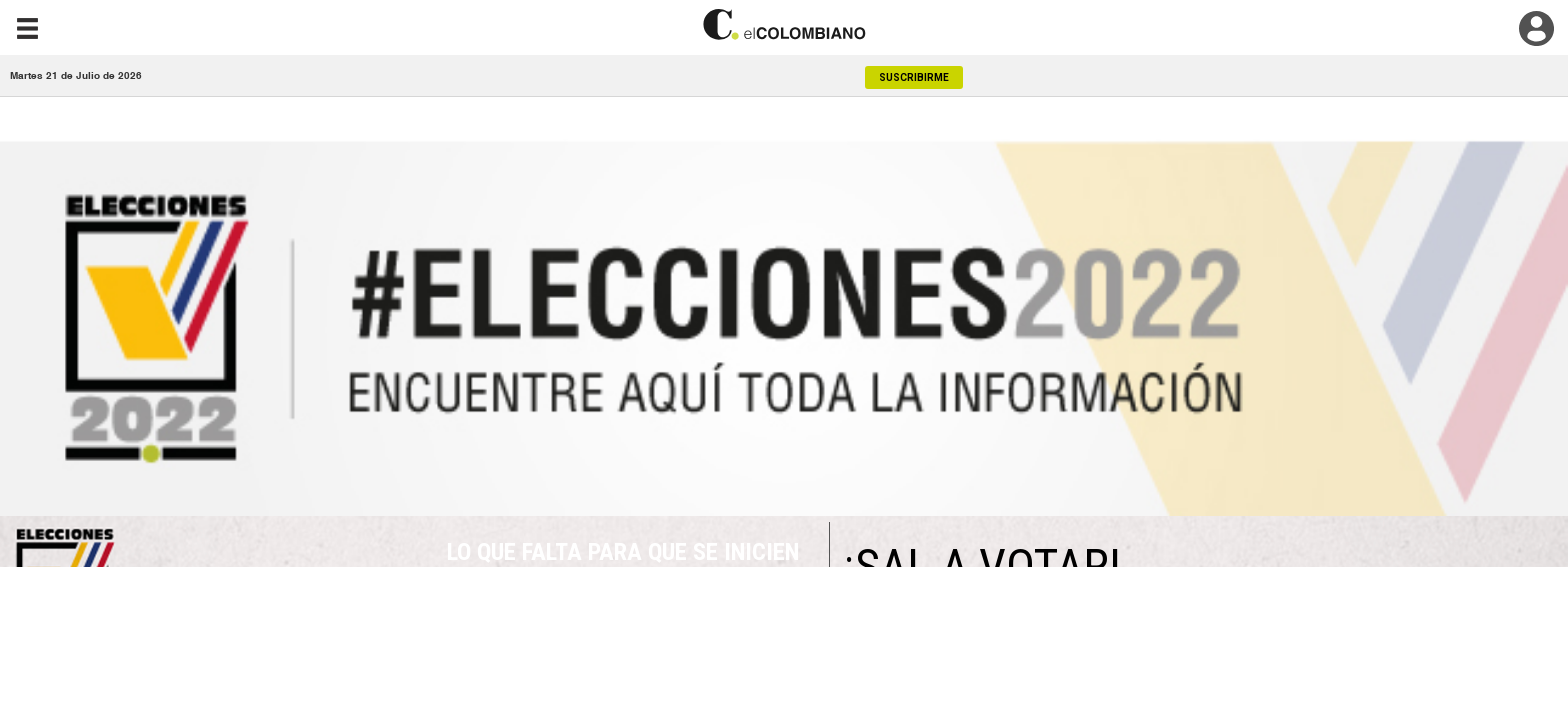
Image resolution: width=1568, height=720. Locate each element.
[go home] (784, 24)
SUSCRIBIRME (914, 77)
